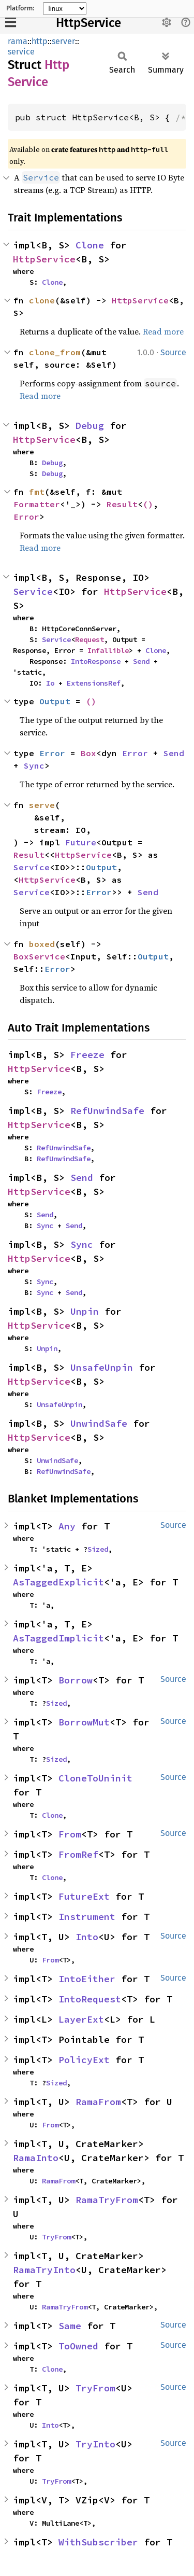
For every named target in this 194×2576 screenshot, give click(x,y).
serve (42, 805)
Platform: (20, 8)
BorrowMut (84, 1722)
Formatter (36, 504)
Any (67, 1526)
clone (42, 300)
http (40, 41)
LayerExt (81, 2019)
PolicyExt (84, 2060)
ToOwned (78, 2346)
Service (33, 591)
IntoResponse (96, 661)
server (63, 41)
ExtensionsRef (94, 683)
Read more (163, 331)
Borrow (75, 1680)
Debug (90, 425)
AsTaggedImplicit (58, 1638)
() (148, 504)
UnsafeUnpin (101, 1367)
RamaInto (35, 2158)
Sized (97, 1549)
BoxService (39, 956)
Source (173, 352)
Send (141, 661)
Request (89, 639)
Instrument (86, 1917)
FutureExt (84, 1896)
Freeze (87, 1055)
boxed (42, 944)
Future (80, 842)
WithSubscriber (98, 2542)
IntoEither (86, 1979)
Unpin (84, 1311)
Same (69, 2326)
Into (87, 1937)
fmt (36, 491)
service (21, 52)
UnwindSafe (98, 1423)
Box (88, 753)
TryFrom (56, 2236)
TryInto (95, 2444)
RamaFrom (98, 2102)
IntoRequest (89, 1999)
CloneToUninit (95, 1778)
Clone (90, 245)
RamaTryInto (44, 2270)
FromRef (78, 1854)
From (69, 1834)
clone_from (55, 352)
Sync (34, 765)
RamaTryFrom (107, 2200)
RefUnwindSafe (107, 1111)
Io (50, 683)
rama (17, 41)
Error (26, 516)
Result (122, 504)
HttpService (88, 23)
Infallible (108, 650)
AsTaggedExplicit (58, 1582)
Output (54, 701)
